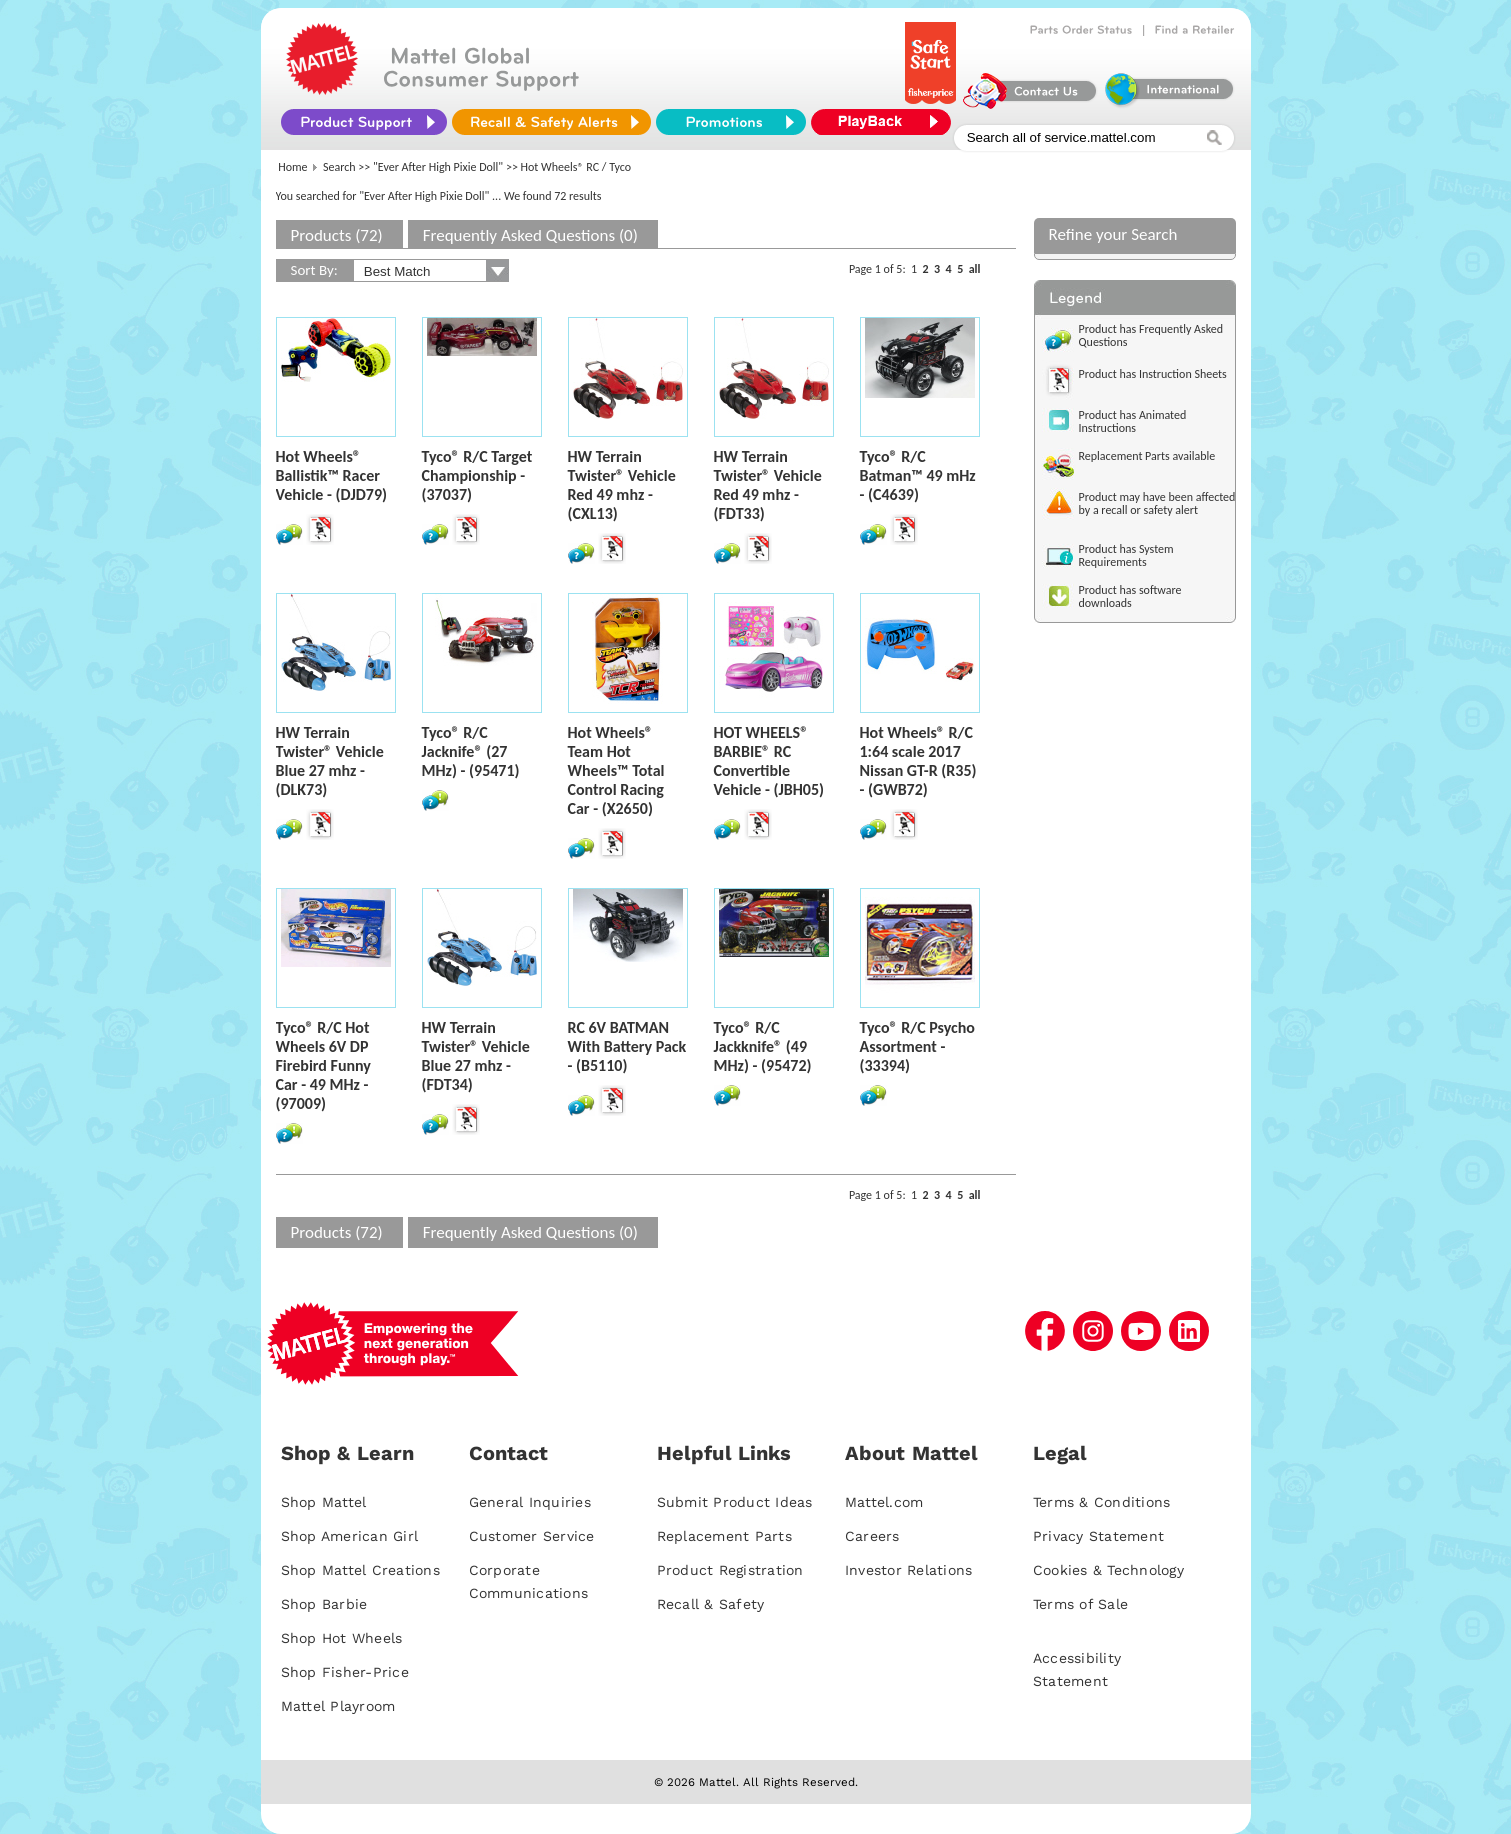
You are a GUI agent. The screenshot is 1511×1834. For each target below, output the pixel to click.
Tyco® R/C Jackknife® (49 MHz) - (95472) (763, 1046)
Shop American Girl (350, 1536)
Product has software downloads (1130, 596)
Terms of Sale (1080, 1604)
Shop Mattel (324, 1502)
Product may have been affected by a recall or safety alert (1157, 503)
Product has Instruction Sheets (1153, 374)
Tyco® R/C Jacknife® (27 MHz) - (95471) (471, 751)
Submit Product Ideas (735, 1502)
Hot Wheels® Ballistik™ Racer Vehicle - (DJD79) (332, 475)
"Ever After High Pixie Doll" (438, 167)
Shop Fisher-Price (345, 1672)
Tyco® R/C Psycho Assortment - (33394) (917, 1046)
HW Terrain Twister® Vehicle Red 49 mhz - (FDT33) (768, 485)
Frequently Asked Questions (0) (530, 235)
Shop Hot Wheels (342, 1638)
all (975, 269)
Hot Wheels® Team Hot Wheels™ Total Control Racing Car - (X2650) (616, 770)
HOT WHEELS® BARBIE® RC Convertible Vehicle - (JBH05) (769, 761)
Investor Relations (909, 1570)
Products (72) (337, 235)
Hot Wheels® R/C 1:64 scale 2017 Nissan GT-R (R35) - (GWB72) (918, 761)
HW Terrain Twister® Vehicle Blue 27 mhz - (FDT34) (476, 1056)
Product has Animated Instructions (1133, 421)
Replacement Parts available (1147, 456)
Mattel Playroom (338, 1706)
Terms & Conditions (1102, 1502)
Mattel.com (884, 1502)
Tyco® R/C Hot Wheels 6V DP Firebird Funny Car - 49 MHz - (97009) (323, 1065)
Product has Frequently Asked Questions (1151, 335)
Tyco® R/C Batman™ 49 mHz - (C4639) (918, 475)
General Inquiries (530, 1502)
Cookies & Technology (1108, 1570)
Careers (872, 1536)
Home (292, 167)
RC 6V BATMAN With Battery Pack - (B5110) (627, 1046)
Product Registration (730, 1570)
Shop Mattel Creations (360, 1570)
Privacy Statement (1098, 1536)
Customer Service (532, 1536)
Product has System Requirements (1126, 555)
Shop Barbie (324, 1604)
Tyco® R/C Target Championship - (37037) (477, 475)
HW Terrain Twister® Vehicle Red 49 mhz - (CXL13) (622, 485)
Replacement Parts (724, 1536)
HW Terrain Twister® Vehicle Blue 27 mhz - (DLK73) (330, 761)
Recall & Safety (711, 1604)
